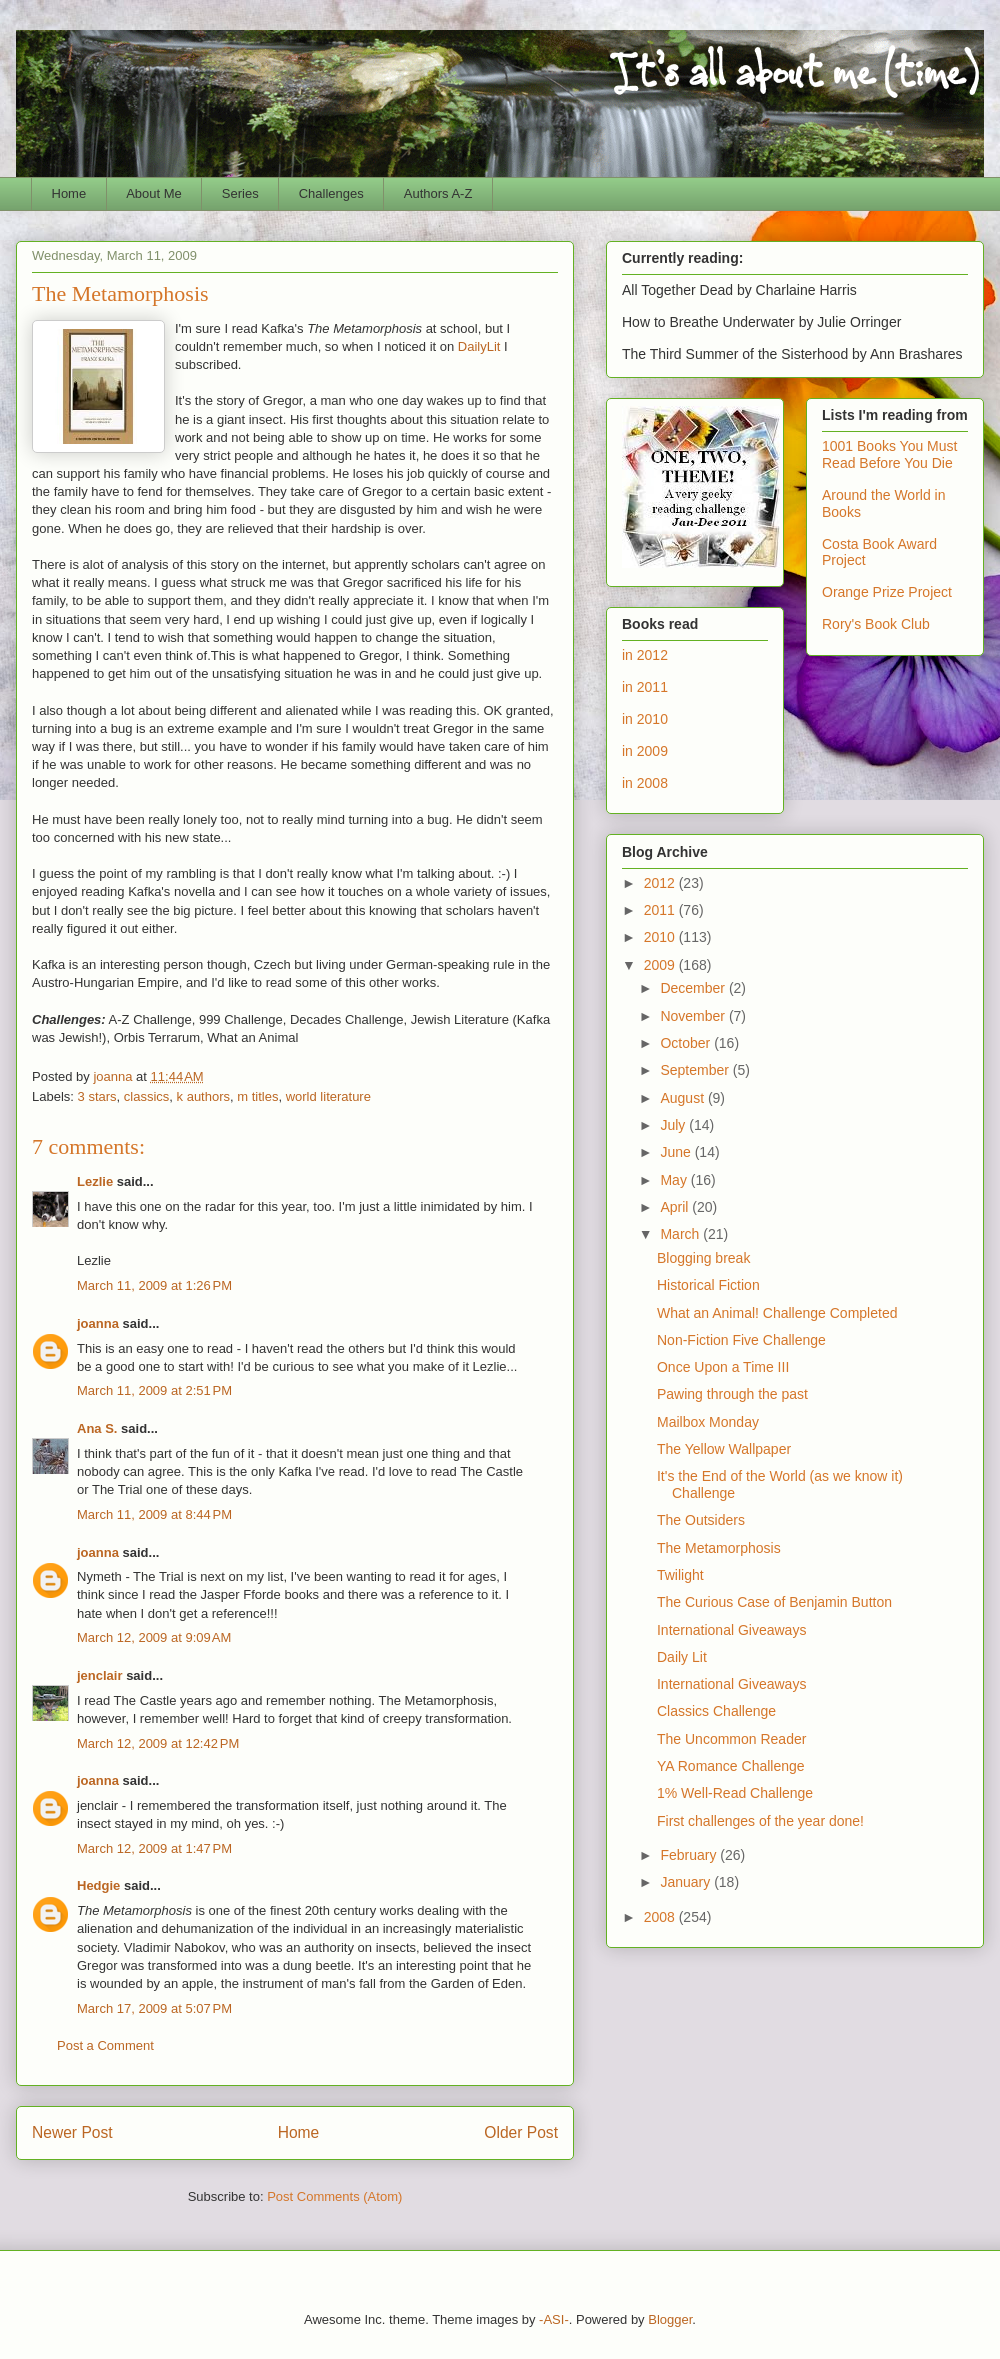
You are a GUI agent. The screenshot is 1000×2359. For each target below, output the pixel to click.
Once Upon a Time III (723, 1367)
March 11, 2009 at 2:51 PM (154, 1390)
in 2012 (645, 655)
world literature (328, 1096)
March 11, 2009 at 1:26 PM (154, 1285)
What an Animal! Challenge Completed (777, 1313)
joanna (98, 1323)
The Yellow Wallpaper (724, 1449)
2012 (661, 883)
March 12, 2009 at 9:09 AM (154, 1637)
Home (69, 193)
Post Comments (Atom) (334, 2196)
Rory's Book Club (876, 624)
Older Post (521, 2132)
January (687, 1882)
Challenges (331, 193)
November (694, 1016)
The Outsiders (701, 1520)
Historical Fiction (708, 1285)
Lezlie (95, 1181)
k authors (203, 1096)
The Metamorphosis (719, 1548)
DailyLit (479, 346)
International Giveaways (731, 1630)
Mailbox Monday (708, 1422)
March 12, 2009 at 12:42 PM (158, 1743)
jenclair (100, 1675)
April (676, 1207)
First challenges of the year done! (760, 1821)
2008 (661, 1917)
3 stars (97, 1096)
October (687, 1043)
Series (240, 193)
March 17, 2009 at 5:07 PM (154, 2008)
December (694, 988)
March (681, 1234)
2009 (661, 965)
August (683, 1098)
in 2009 (645, 751)
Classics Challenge (716, 1711)
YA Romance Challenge (731, 1766)
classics (147, 1096)
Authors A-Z (438, 193)
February (690, 1855)
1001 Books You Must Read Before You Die (889, 454)
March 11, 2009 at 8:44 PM (154, 1514)
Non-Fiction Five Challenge (741, 1340)
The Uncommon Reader (731, 1739)
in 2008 (645, 783)
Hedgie (98, 1885)
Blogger (670, 2319)
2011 (661, 910)
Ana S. (97, 1428)
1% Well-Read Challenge (735, 1793)
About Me (154, 193)
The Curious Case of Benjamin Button (774, 1602)
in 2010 (645, 719)
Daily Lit (682, 1657)
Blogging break (703, 1258)
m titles (257, 1096)
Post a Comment (105, 2045)
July (674, 1125)
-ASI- (554, 2319)
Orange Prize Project (887, 592)
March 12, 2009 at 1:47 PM (154, 1848)
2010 (661, 937)
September (696, 1070)
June (677, 1152)
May (675, 1180)
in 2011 (645, 687)
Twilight (680, 1575)
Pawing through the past (732, 1394)
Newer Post (72, 2132)
